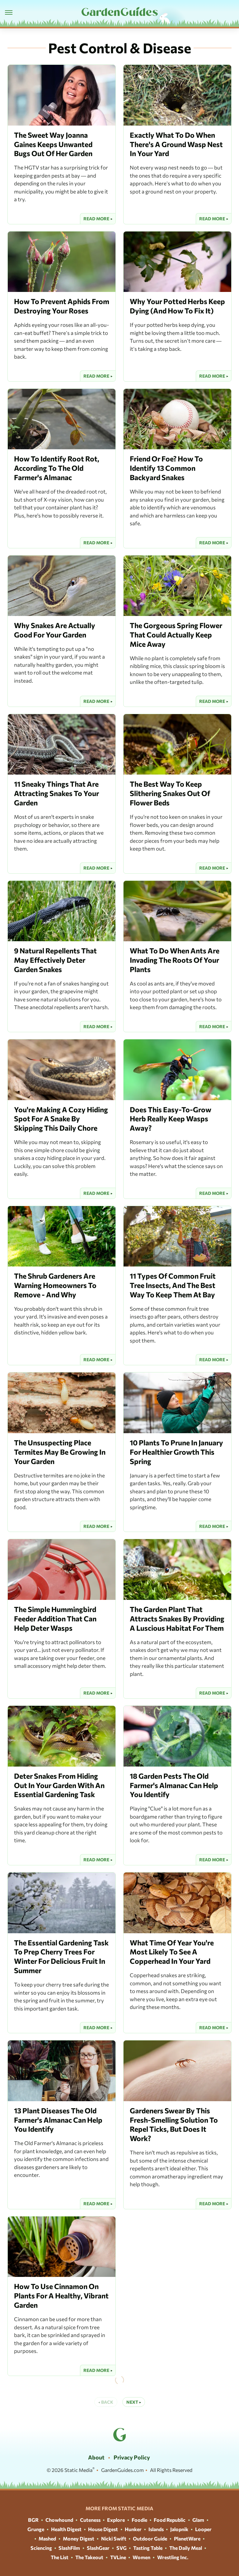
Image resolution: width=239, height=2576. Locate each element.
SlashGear (98, 2548)
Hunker (133, 2529)
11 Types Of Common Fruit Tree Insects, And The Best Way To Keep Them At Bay (173, 1285)
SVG (121, 2548)
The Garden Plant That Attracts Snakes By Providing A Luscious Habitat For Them (177, 1618)
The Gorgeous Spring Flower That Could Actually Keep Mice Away (176, 634)
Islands (156, 2529)
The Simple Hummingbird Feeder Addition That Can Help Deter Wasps (55, 1618)
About (96, 2457)
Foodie (139, 2520)
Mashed (47, 2538)
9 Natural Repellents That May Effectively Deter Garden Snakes (55, 960)
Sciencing (41, 2548)
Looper (203, 2529)
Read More (96, 218)
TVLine (118, 2557)
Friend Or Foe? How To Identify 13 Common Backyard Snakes (166, 468)
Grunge (35, 2529)
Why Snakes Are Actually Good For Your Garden (54, 630)
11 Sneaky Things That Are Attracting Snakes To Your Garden (56, 793)
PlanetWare (187, 2538)
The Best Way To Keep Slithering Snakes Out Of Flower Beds (170, 793)
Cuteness (90, 2520)
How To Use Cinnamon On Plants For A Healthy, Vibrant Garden (61, 2295)
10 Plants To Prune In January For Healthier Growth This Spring (176, 1452)
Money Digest (78, 2538)
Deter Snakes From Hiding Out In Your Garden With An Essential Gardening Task (59, 1785)
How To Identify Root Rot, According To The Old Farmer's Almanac (56, 468)
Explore (116, 2520)
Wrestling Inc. (172, 2557)
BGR (33, 2520)
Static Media (78, 2470)
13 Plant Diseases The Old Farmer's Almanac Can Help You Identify (58, 2120)
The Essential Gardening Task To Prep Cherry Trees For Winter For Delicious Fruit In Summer (61, 1956)
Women (141, 2557)
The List (59, 2557)
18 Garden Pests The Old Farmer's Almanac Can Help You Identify (174, 1785)
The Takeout (89, 2557)
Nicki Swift (113, 2538)
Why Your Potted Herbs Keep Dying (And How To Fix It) (177, 306)
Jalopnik (179, 2529)
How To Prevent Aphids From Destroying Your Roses (61, 306)
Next (132, 2402)
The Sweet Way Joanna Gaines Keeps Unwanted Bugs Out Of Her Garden (53, 144)
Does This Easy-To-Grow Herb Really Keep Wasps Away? (170, 1119)
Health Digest (66, 2529)
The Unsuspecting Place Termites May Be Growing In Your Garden (59, 1452)
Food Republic (169, 2520)
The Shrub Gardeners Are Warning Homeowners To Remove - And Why (55, 1285)
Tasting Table (147, 2548)
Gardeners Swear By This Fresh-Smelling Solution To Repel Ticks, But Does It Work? (174, 2124)
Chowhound (59, 2520)
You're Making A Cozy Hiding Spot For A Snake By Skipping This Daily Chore (61, 1119)
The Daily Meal (185, 2548)
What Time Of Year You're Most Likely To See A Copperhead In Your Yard (172, 1952)
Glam (198, 2520)
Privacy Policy (132, 2457)
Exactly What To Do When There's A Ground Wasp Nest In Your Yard (176, 144)
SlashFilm (69, 2548)
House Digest (103, 2529)
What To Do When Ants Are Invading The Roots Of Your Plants (174, 960)
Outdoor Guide (150, 2538)
